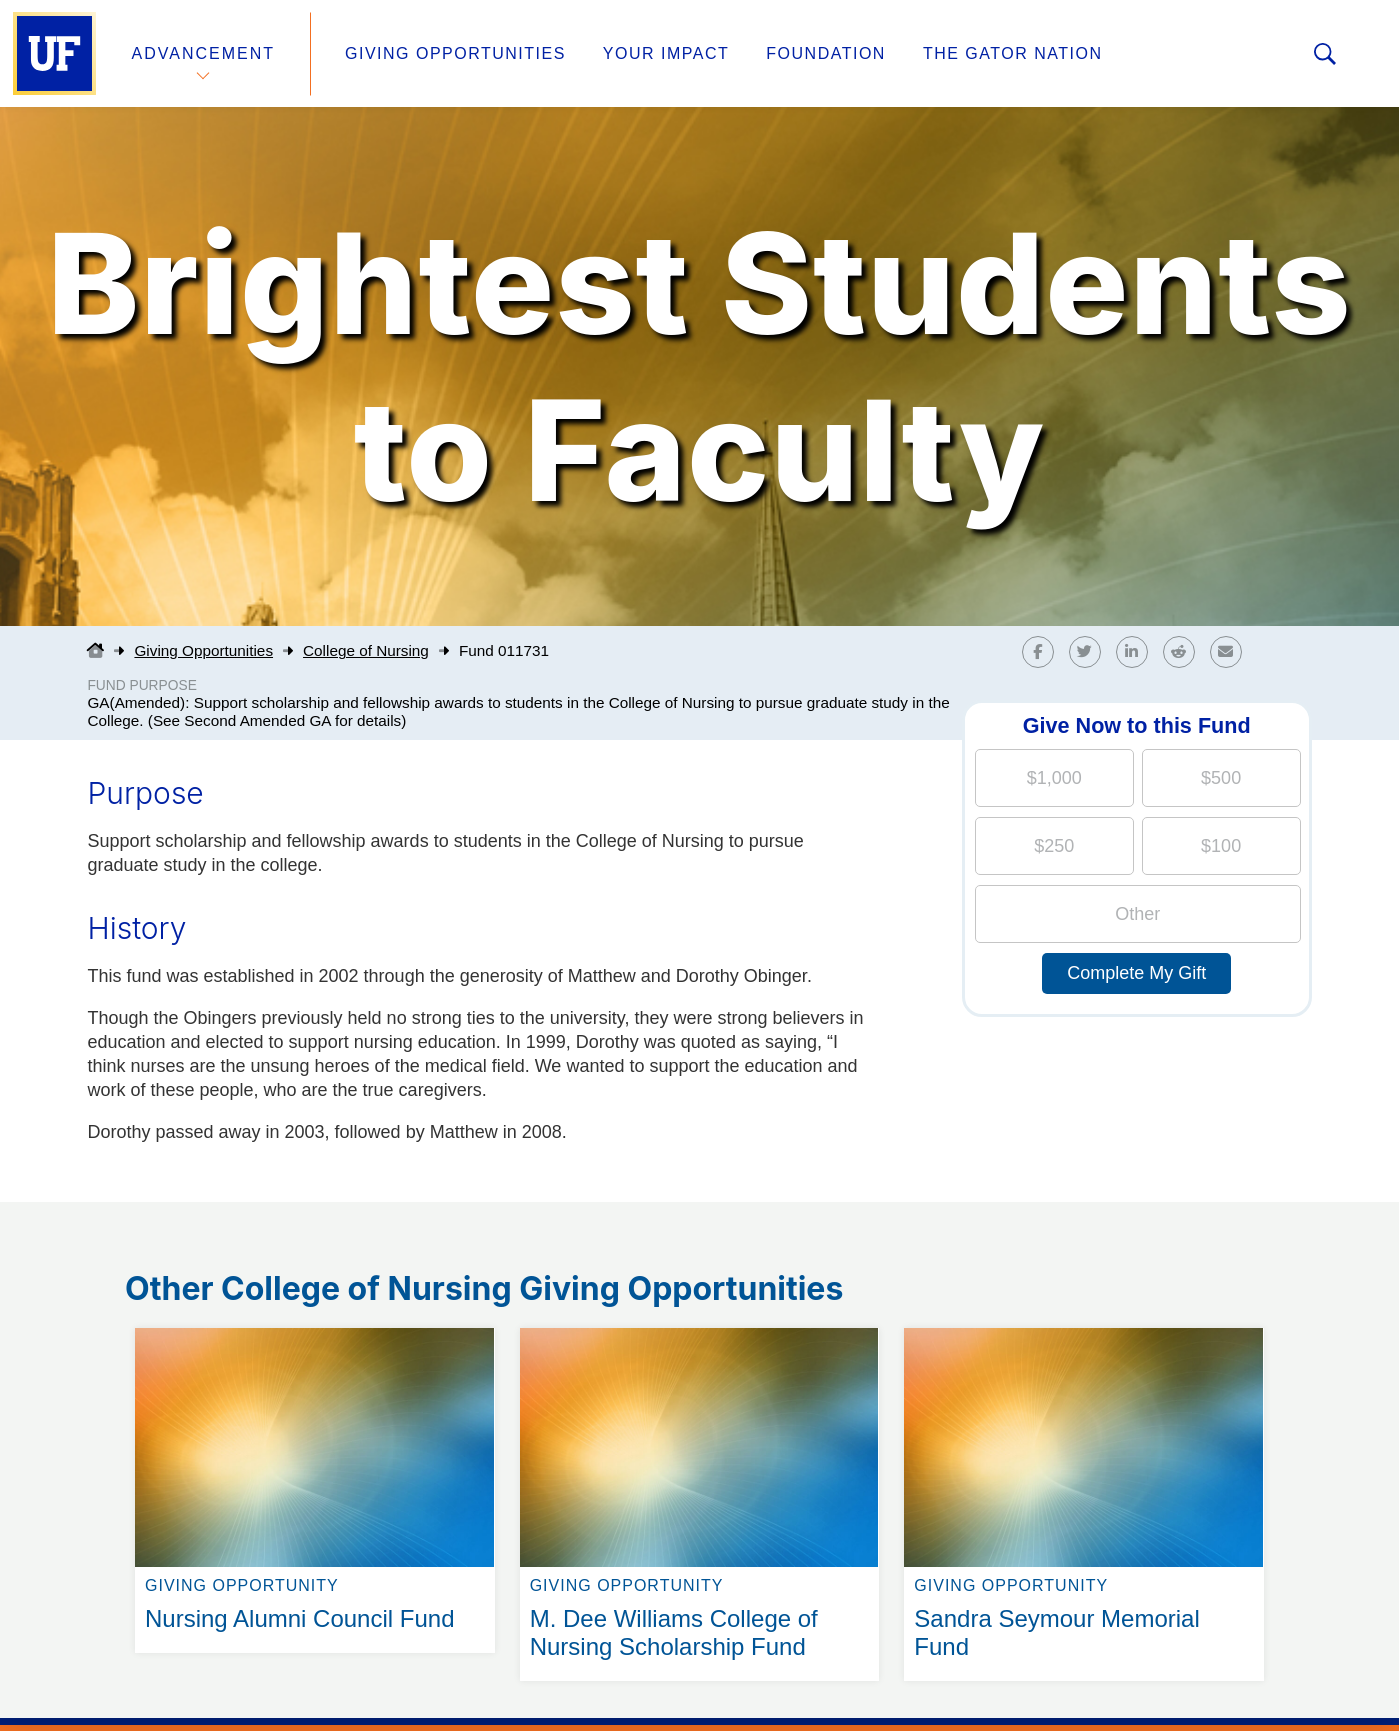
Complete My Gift (1136, 973)
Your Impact (666, 53)
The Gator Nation (1013, 53)
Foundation (826, 53)
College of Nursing (366, 650)
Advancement (204, 53)
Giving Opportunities (455, 53)
